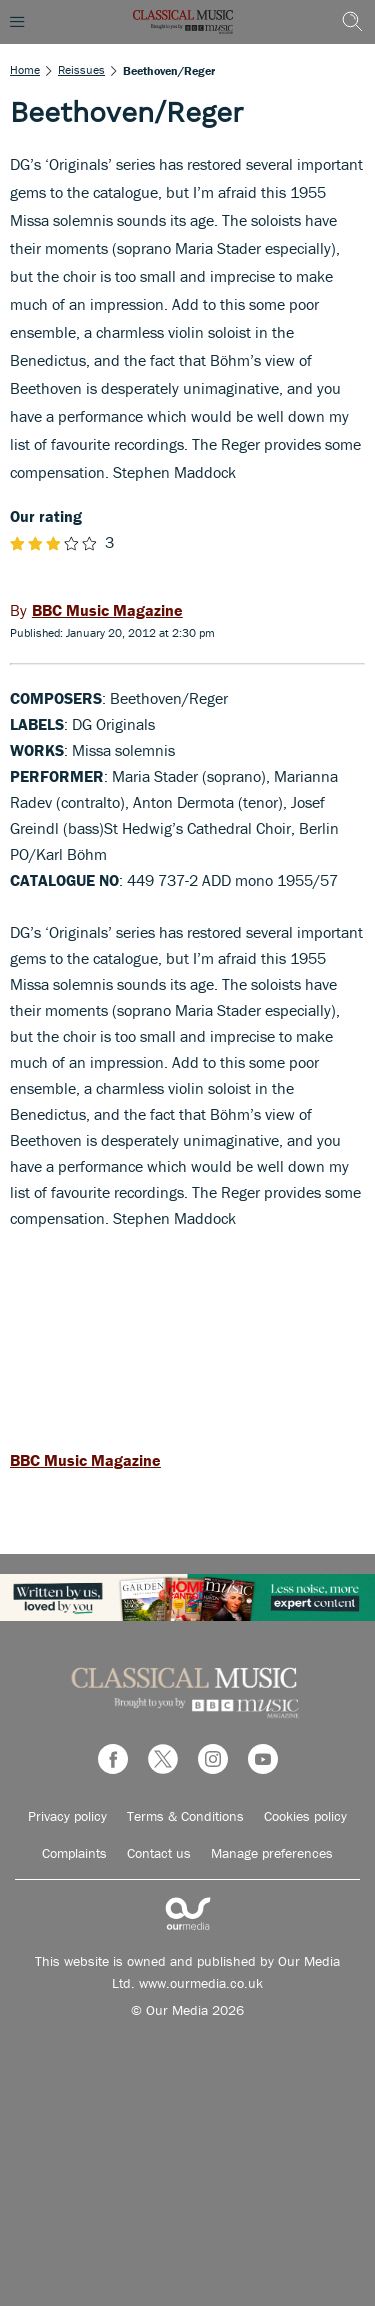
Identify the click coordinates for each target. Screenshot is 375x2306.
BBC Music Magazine (85, 1460)
